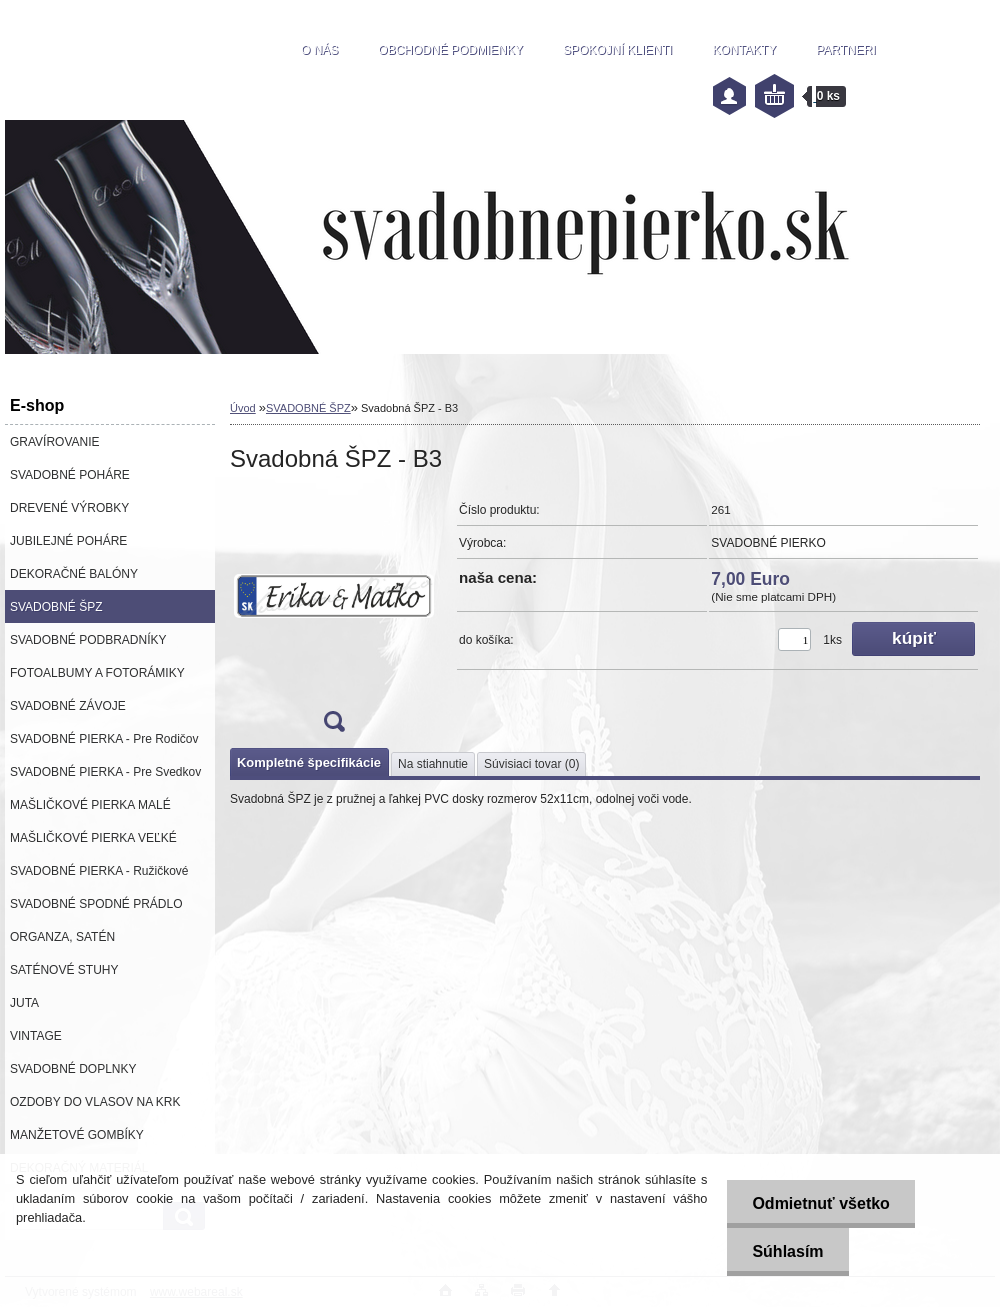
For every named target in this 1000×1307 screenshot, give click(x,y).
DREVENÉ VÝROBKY (69, 508)
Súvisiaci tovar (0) (531, 764)
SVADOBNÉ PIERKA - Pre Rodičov (104, 739)
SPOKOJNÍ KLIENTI (617, 50)
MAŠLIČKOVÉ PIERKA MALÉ (90, 805)
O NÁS (319, 50)
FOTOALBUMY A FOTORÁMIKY (97, 673)
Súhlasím (787, 1251)
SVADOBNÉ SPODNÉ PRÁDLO (96, 904)
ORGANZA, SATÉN (62, 937)
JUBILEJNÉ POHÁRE (68, 541)
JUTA (24, 1003)
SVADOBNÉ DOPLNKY (73, 1069)
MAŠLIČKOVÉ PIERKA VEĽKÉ (93, 838)
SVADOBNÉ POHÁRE (70, 475)
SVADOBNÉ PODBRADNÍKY (88, 640)
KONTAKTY (744, 50)
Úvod (243, 408)
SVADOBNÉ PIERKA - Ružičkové (99, 871)
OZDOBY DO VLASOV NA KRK (95, 1102)
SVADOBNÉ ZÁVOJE (68, 706)
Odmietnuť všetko (820, 1203)
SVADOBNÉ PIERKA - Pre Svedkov (105, 772)
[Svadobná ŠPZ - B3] (334, 618)
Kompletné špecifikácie (309, 762)
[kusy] (794, 639)
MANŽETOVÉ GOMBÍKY (77, 1135)
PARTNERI (846, 50)
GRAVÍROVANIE (55, 442)
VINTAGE (36, 1036)
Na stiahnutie (433, 764)
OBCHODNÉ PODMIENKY (450, 50)
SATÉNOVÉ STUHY (64, 970)
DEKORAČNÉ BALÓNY (74, 574)
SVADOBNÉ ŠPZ (56, 607)
